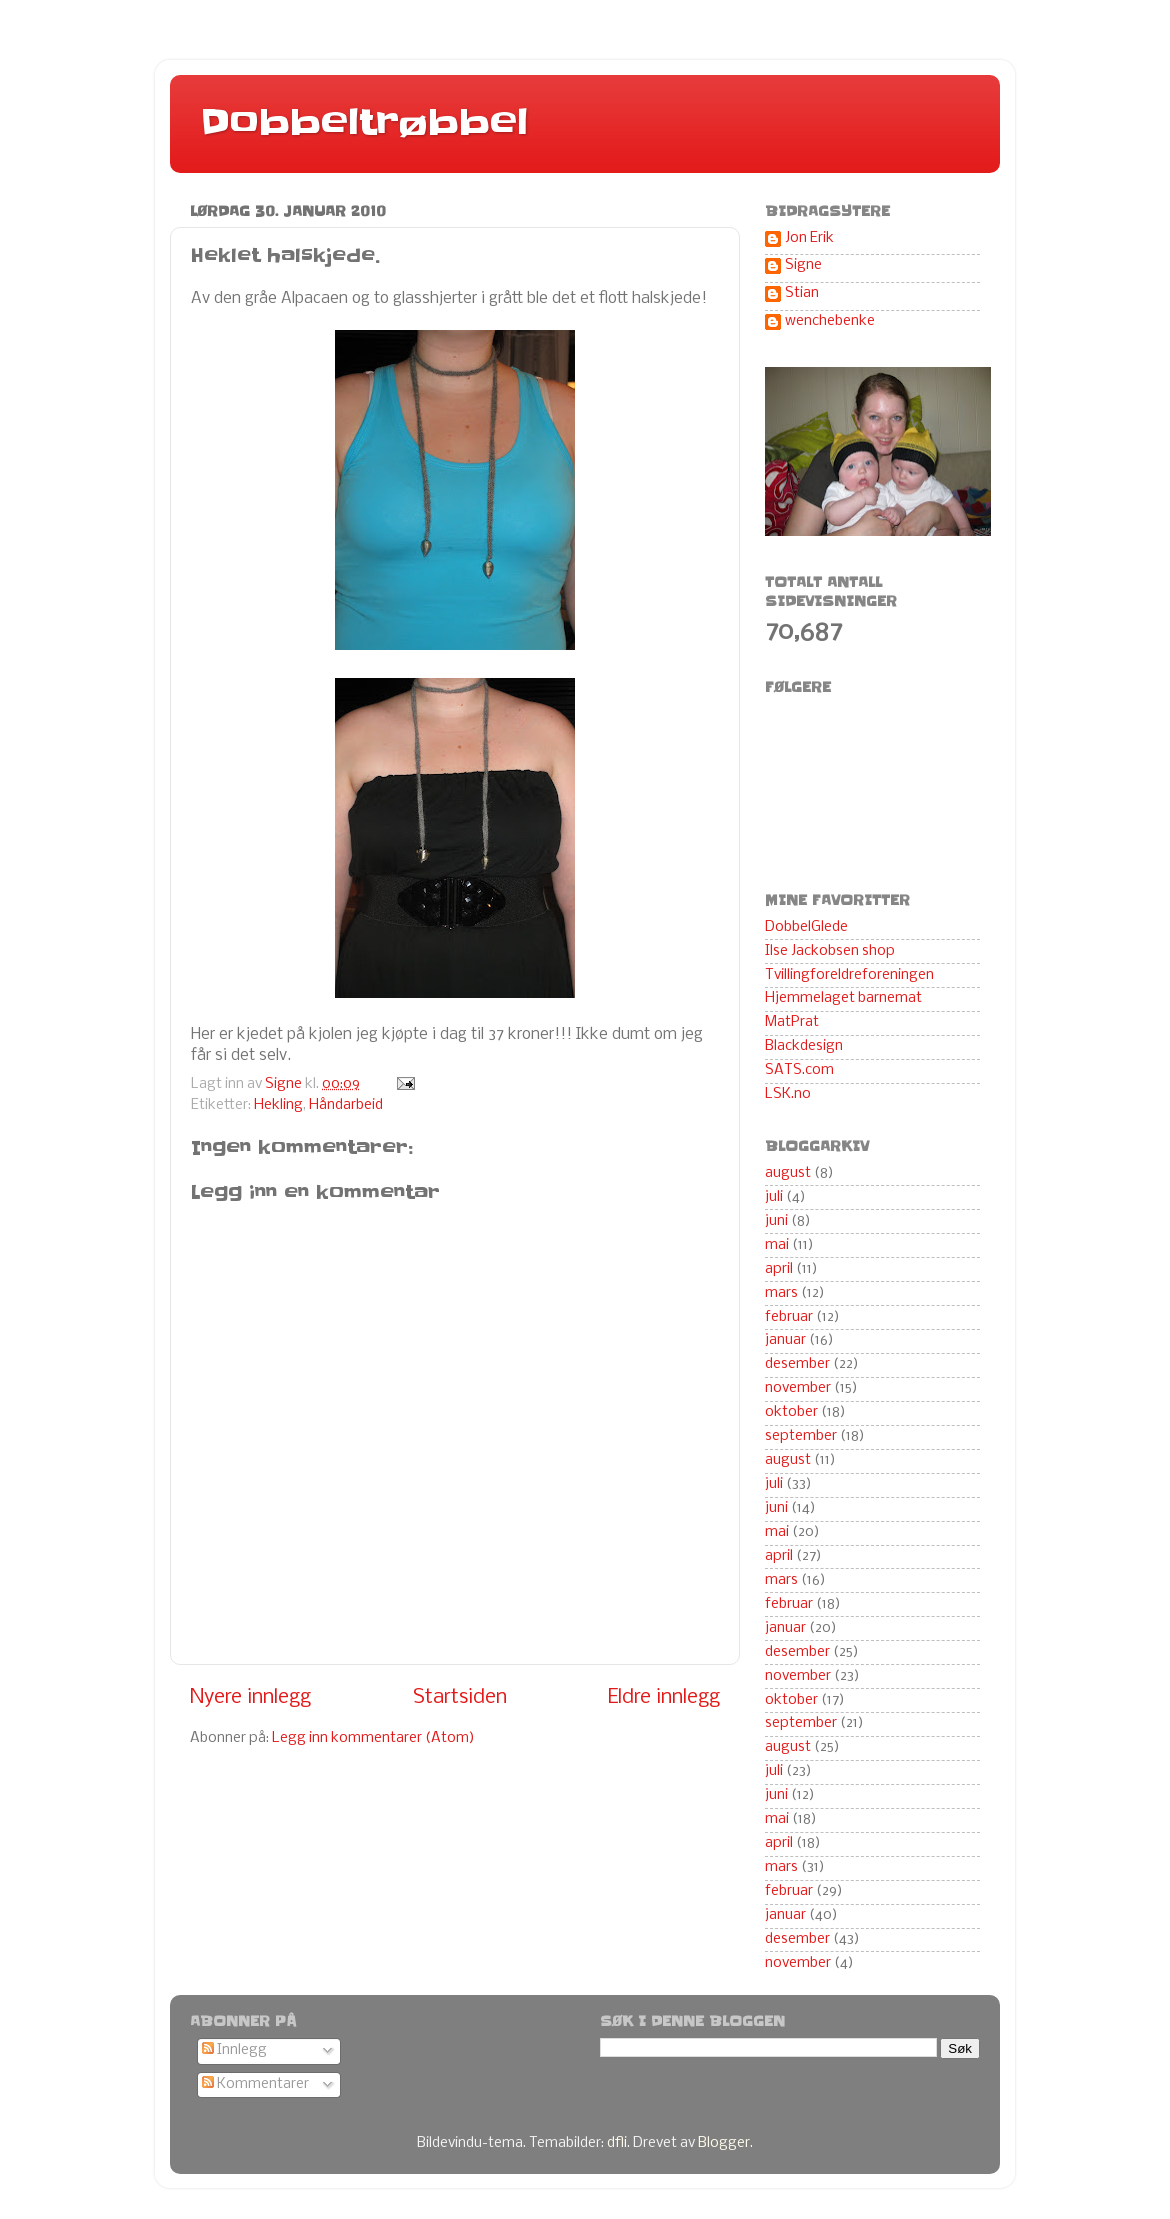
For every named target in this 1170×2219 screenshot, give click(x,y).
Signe (803, 265)
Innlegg (234, 2050)
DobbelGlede (806, 927)
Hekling (278, 1105)
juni (776, 1221)
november (798, 1388)
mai (777, 1245)
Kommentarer (255, 2084)
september (801, 1436)
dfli (617, 2143)
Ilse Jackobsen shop (830, 951)
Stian (802, 293)
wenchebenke (830, 321)
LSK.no (788, 1094)
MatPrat (792, 1022)
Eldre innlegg (664, 1697)
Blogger (724, 2143)
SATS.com (799, 1070)
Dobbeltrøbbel (364, 122)
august (788, 1173)
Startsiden (460, 1697)
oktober (791, 1412)
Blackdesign (804, 1046)
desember (797, 1364)
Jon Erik (809, 238)
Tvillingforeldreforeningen (849, 975)
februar (789, 1317)
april (779, 1269)
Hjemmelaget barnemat (843, 998)
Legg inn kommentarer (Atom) (373, 1738)
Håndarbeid (346, 1105)
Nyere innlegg (250, 1697)
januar (785, 1340)
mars (781, 1293)
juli (774, 1197)
